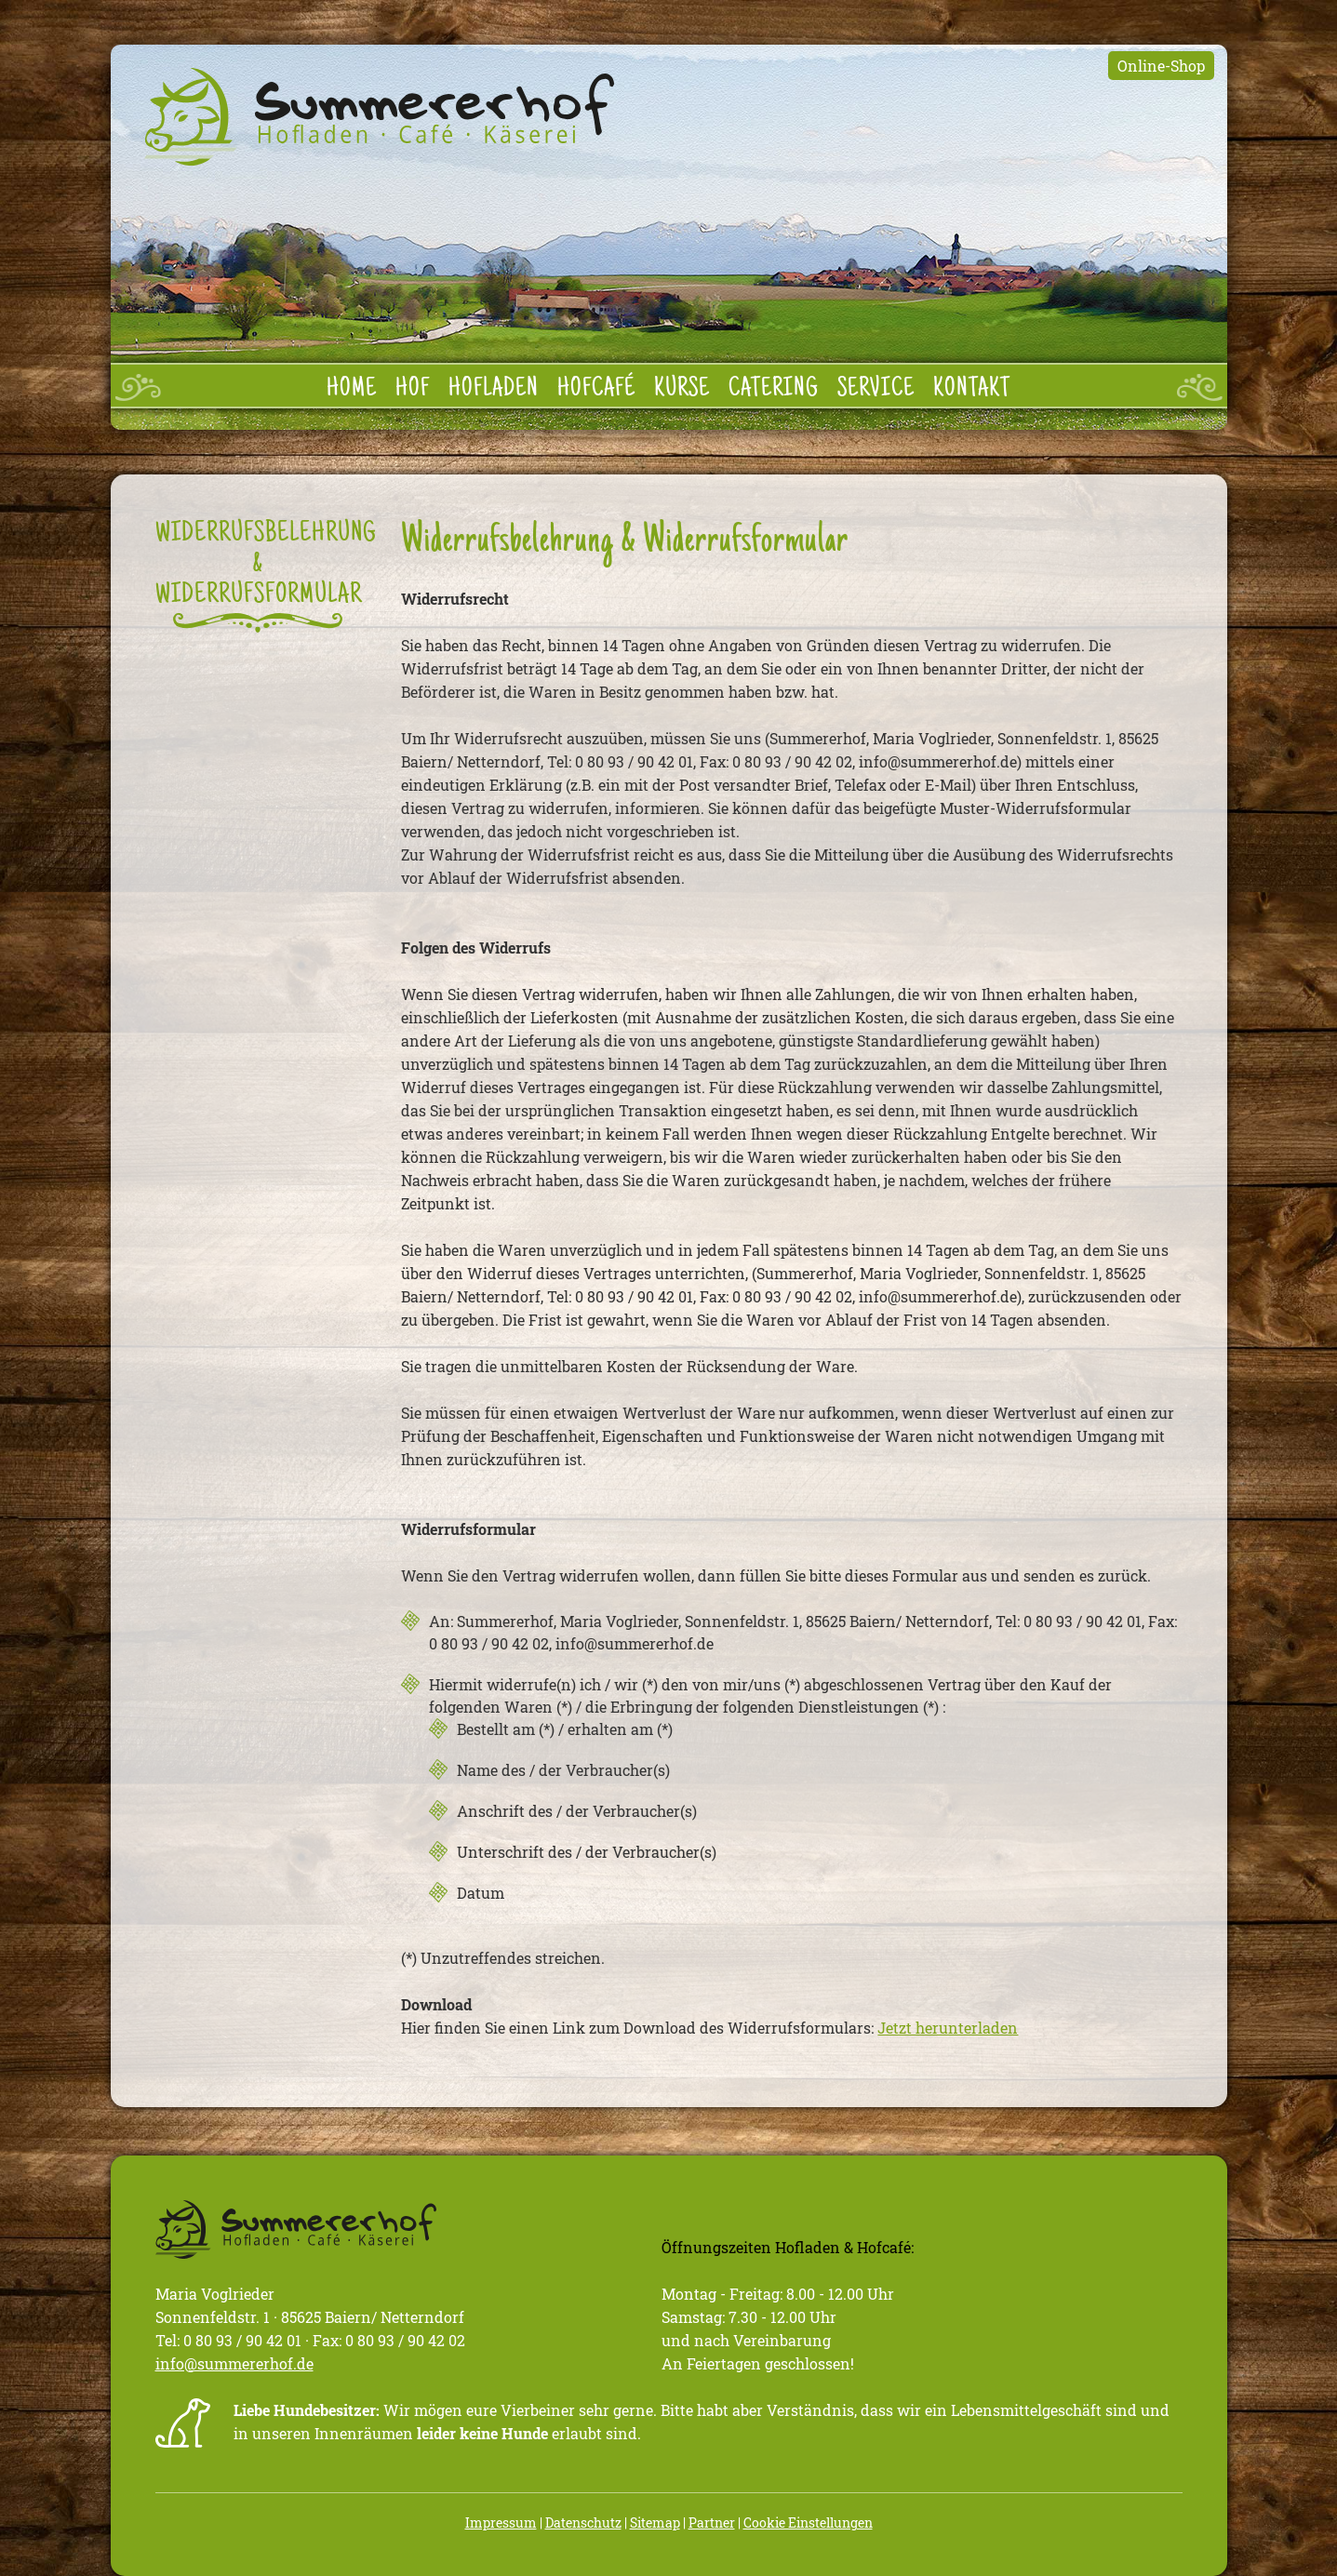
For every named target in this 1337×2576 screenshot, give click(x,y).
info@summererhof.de (234, 2363)
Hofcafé (596, 390)
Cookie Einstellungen (808, 2522)
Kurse (682, 390)
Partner (712, 2522)
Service (876, 390)
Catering (774, 390)
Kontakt (971, 390)
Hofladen (493, 390)
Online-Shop (1161, 65)
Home (352, 390)
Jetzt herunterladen (947, 2027)
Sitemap (655, 2522)
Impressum (501, 2522)
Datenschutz (583, 2522)
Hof (412, 390)
